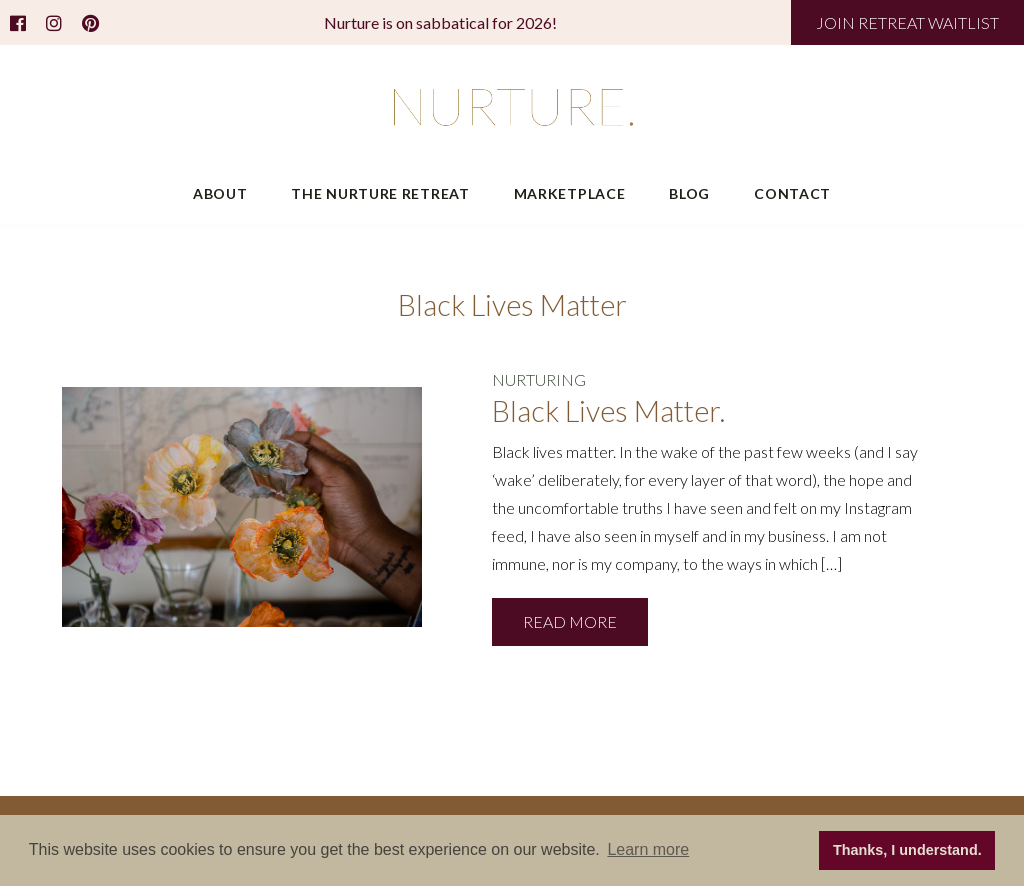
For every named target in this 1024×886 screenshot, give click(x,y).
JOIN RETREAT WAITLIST (907, 22)
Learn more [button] (648, 849)
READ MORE (570, 621)
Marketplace (570, 193)
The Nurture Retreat (380, 193)
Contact (792, 193)
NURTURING (539, 379)
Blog (689, 193)
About (220, 193)
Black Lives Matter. (608, 411)
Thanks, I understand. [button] (907, 850)
